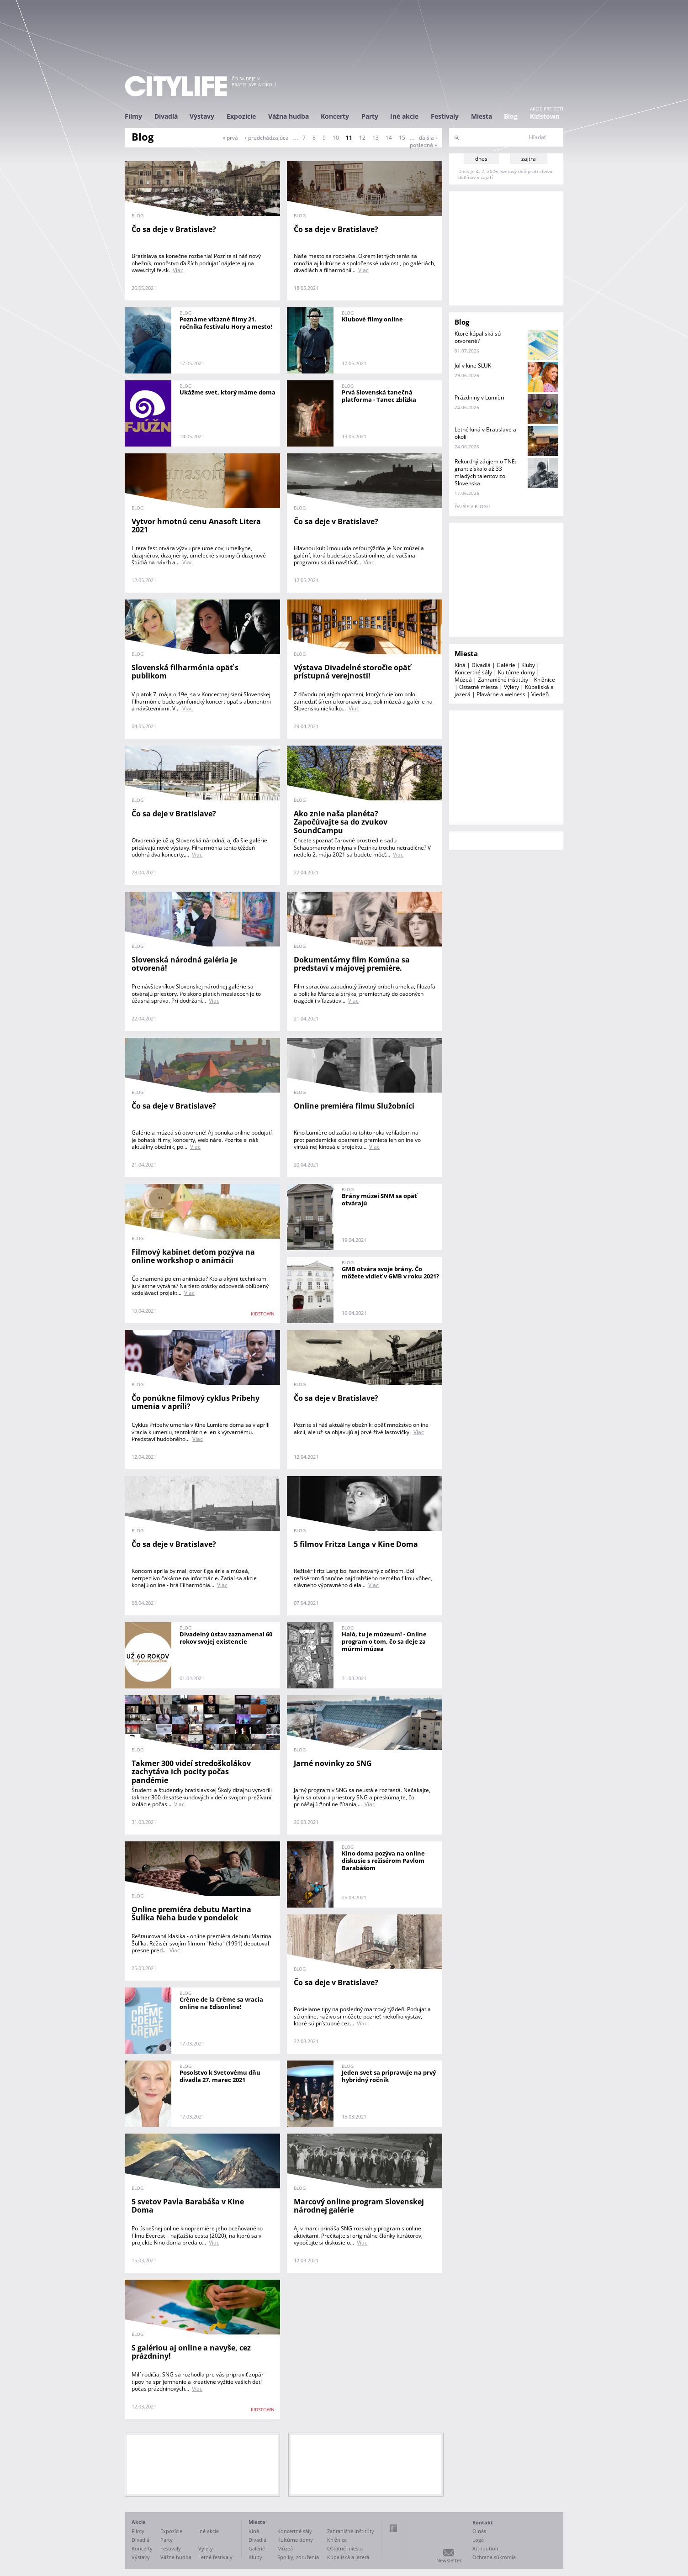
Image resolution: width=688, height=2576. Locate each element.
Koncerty (335, 116)
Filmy (133, 116)
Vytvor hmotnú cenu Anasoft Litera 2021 (196, 525)
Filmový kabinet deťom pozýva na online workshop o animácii (193, 1256)
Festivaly (445, 116)
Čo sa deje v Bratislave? (174, 229)
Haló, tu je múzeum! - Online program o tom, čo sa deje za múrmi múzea (384, 1641)
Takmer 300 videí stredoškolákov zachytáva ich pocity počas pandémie (191, 1771)
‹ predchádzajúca (267, 138)
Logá (478, 2539)
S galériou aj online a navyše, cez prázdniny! (191, 2352)
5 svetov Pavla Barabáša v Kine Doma (188, 2206)
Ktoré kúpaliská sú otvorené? (478, 337)
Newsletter (448, 2560)
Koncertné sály (473, 672)
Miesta (481, 116)
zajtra (528, 159)
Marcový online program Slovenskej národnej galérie (359, 2206)
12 (362, 138)
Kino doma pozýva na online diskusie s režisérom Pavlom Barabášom (383, 1860)
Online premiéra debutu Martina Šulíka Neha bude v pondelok (191, 1913)
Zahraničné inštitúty (503, 679)
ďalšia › (428, 138)
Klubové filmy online (372, 319)
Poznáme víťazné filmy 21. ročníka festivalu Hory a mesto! (226, 323)
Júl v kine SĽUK (473, 365)
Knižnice (544, 679)
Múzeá (463, 679)
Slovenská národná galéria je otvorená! (184, 964)
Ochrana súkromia (494, 2557)
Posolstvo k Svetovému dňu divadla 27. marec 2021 (220, 2076)
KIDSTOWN (263, 1313)
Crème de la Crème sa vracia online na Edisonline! (221, 2003)
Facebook (393, 2528)
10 (336, 138)
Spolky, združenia (298, 2557)
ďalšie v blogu (472, 506)
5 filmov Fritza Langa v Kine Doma (356, 1544)
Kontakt (482, 2522)
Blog (511, 116)
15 (402, 138)
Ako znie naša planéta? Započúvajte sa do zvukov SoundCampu (340, 822)
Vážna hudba (288, 116)
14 (389, 138)
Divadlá (166, 116)
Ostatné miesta (478, 687)
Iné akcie (404, 116)
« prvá (230, 138)
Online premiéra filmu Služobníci (354, 1106)
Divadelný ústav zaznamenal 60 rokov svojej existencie (226, 1637)
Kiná (460, 665)
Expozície (241, 116)
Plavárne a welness (500, 694)
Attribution (485, 2548)
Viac (178, 270)
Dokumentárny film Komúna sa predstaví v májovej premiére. (352, 964)
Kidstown (545, 116)
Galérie (506, 665)
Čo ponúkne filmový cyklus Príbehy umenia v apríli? (195, 1402)
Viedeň (540, 694)
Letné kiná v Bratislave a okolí (485, 433)
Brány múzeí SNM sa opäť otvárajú (379, 1199)
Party (369, 116)
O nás (479, 2531)
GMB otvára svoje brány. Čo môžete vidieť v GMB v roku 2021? (390, 1272)
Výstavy (202, 116)
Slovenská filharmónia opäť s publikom (185, 671)
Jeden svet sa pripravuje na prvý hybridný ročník (389, 2076)
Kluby (528, 665)
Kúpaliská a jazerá (348, 2557)
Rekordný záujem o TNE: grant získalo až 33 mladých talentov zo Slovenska (485, 472)
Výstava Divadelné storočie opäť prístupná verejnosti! (352, 671)
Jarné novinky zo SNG (333, 1763)
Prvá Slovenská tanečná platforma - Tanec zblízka (379, 396)
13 (375, 138)
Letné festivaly (215, 2557)
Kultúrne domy (516, 672)
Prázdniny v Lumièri (479, 397)
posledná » (423, 145)
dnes (481, 159)
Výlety (511, 687)
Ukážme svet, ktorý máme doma (227, 392)
